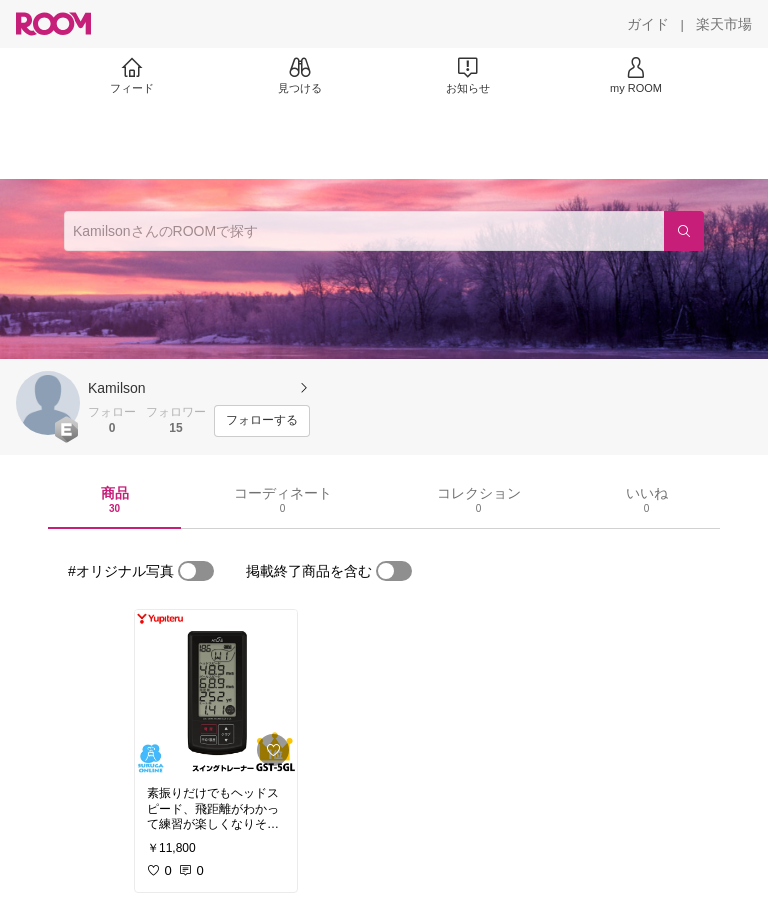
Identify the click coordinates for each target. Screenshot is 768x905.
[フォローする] (262, 421)
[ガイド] (648, 24)
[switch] (196, 571)
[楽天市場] (724, 24)
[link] (216, 692)
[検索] (684, 231)
